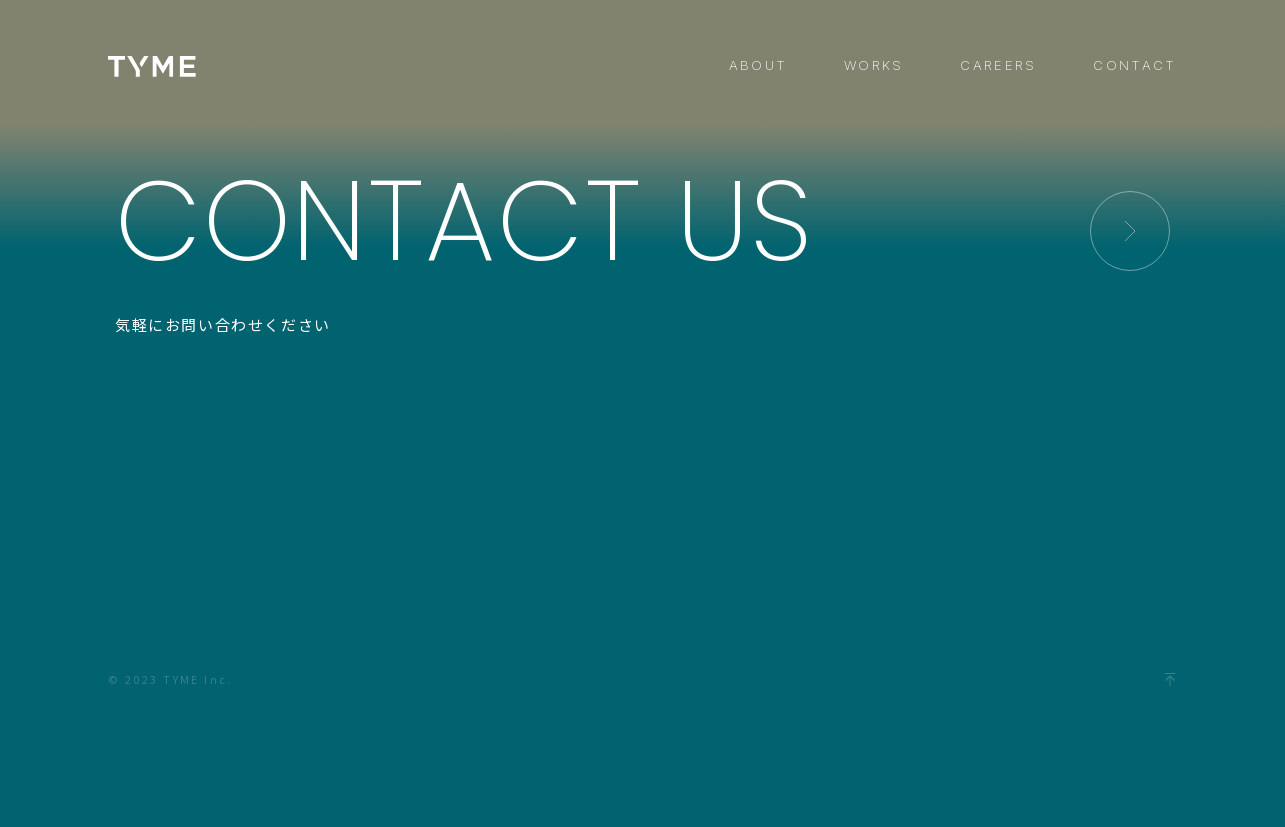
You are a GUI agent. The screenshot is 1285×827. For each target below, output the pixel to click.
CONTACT (1135, 65)
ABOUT (758, 65)
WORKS (874, 65)
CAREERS (998, 65)
